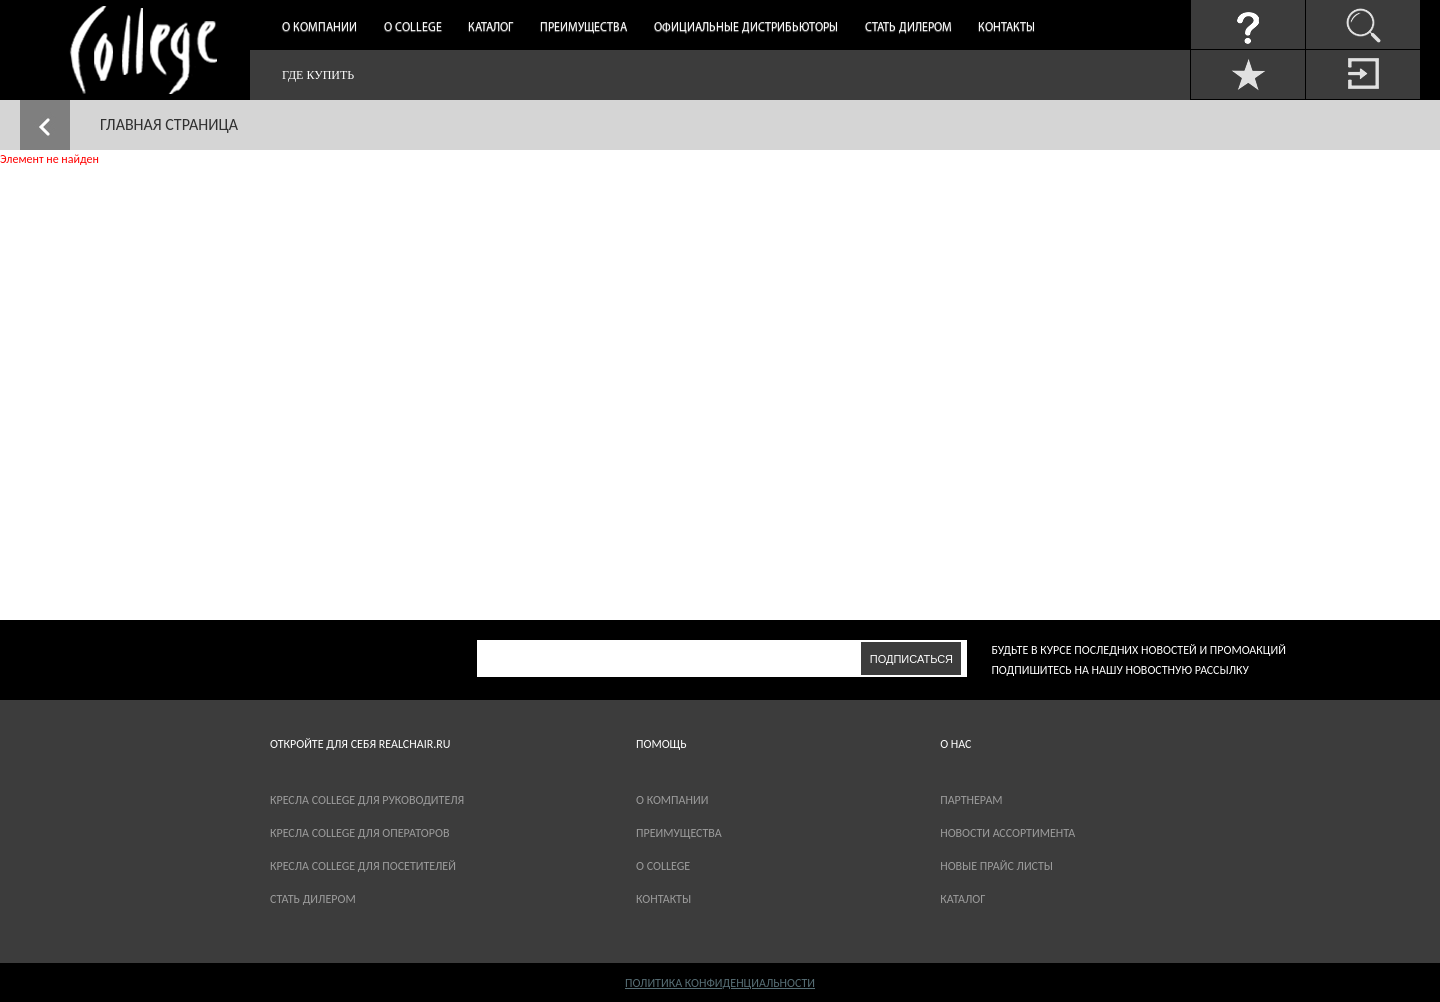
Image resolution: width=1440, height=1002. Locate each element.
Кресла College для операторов (359, 833)
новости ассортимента (1007, 833)
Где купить (318, 75)
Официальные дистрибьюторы (746, 28)
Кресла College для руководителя (367, 800)
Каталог (490, 28)
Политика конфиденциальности (720, 983)
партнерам (971, 800)
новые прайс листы (996, 866)
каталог (962, 899)
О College (413, 28)
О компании (319, 28)
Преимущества (583, 28)
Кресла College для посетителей (363, 866)
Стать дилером (908, 28)
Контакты (1006, 28)
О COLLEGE (663, 866)
